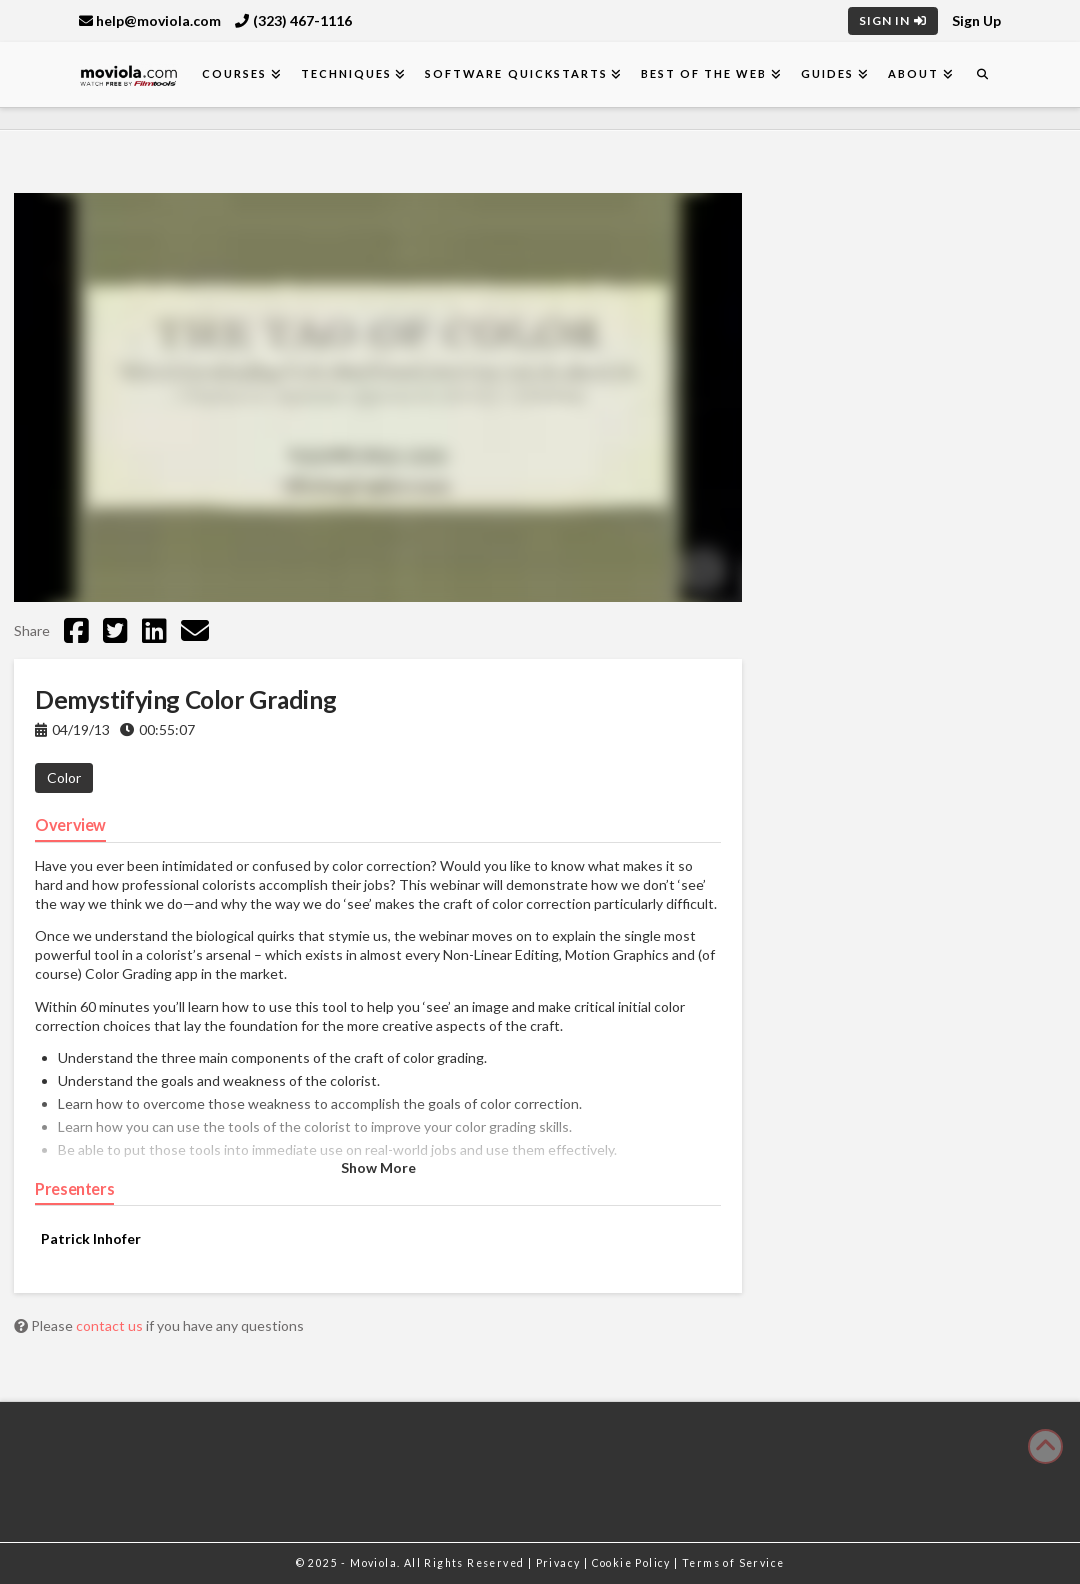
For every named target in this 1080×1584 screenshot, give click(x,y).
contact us (111, 1325)
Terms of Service (733, 1563)
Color (64, 777)
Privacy (560, 1563)
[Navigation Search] (982, 74)
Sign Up (976, 20)
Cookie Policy (633, 1563)
